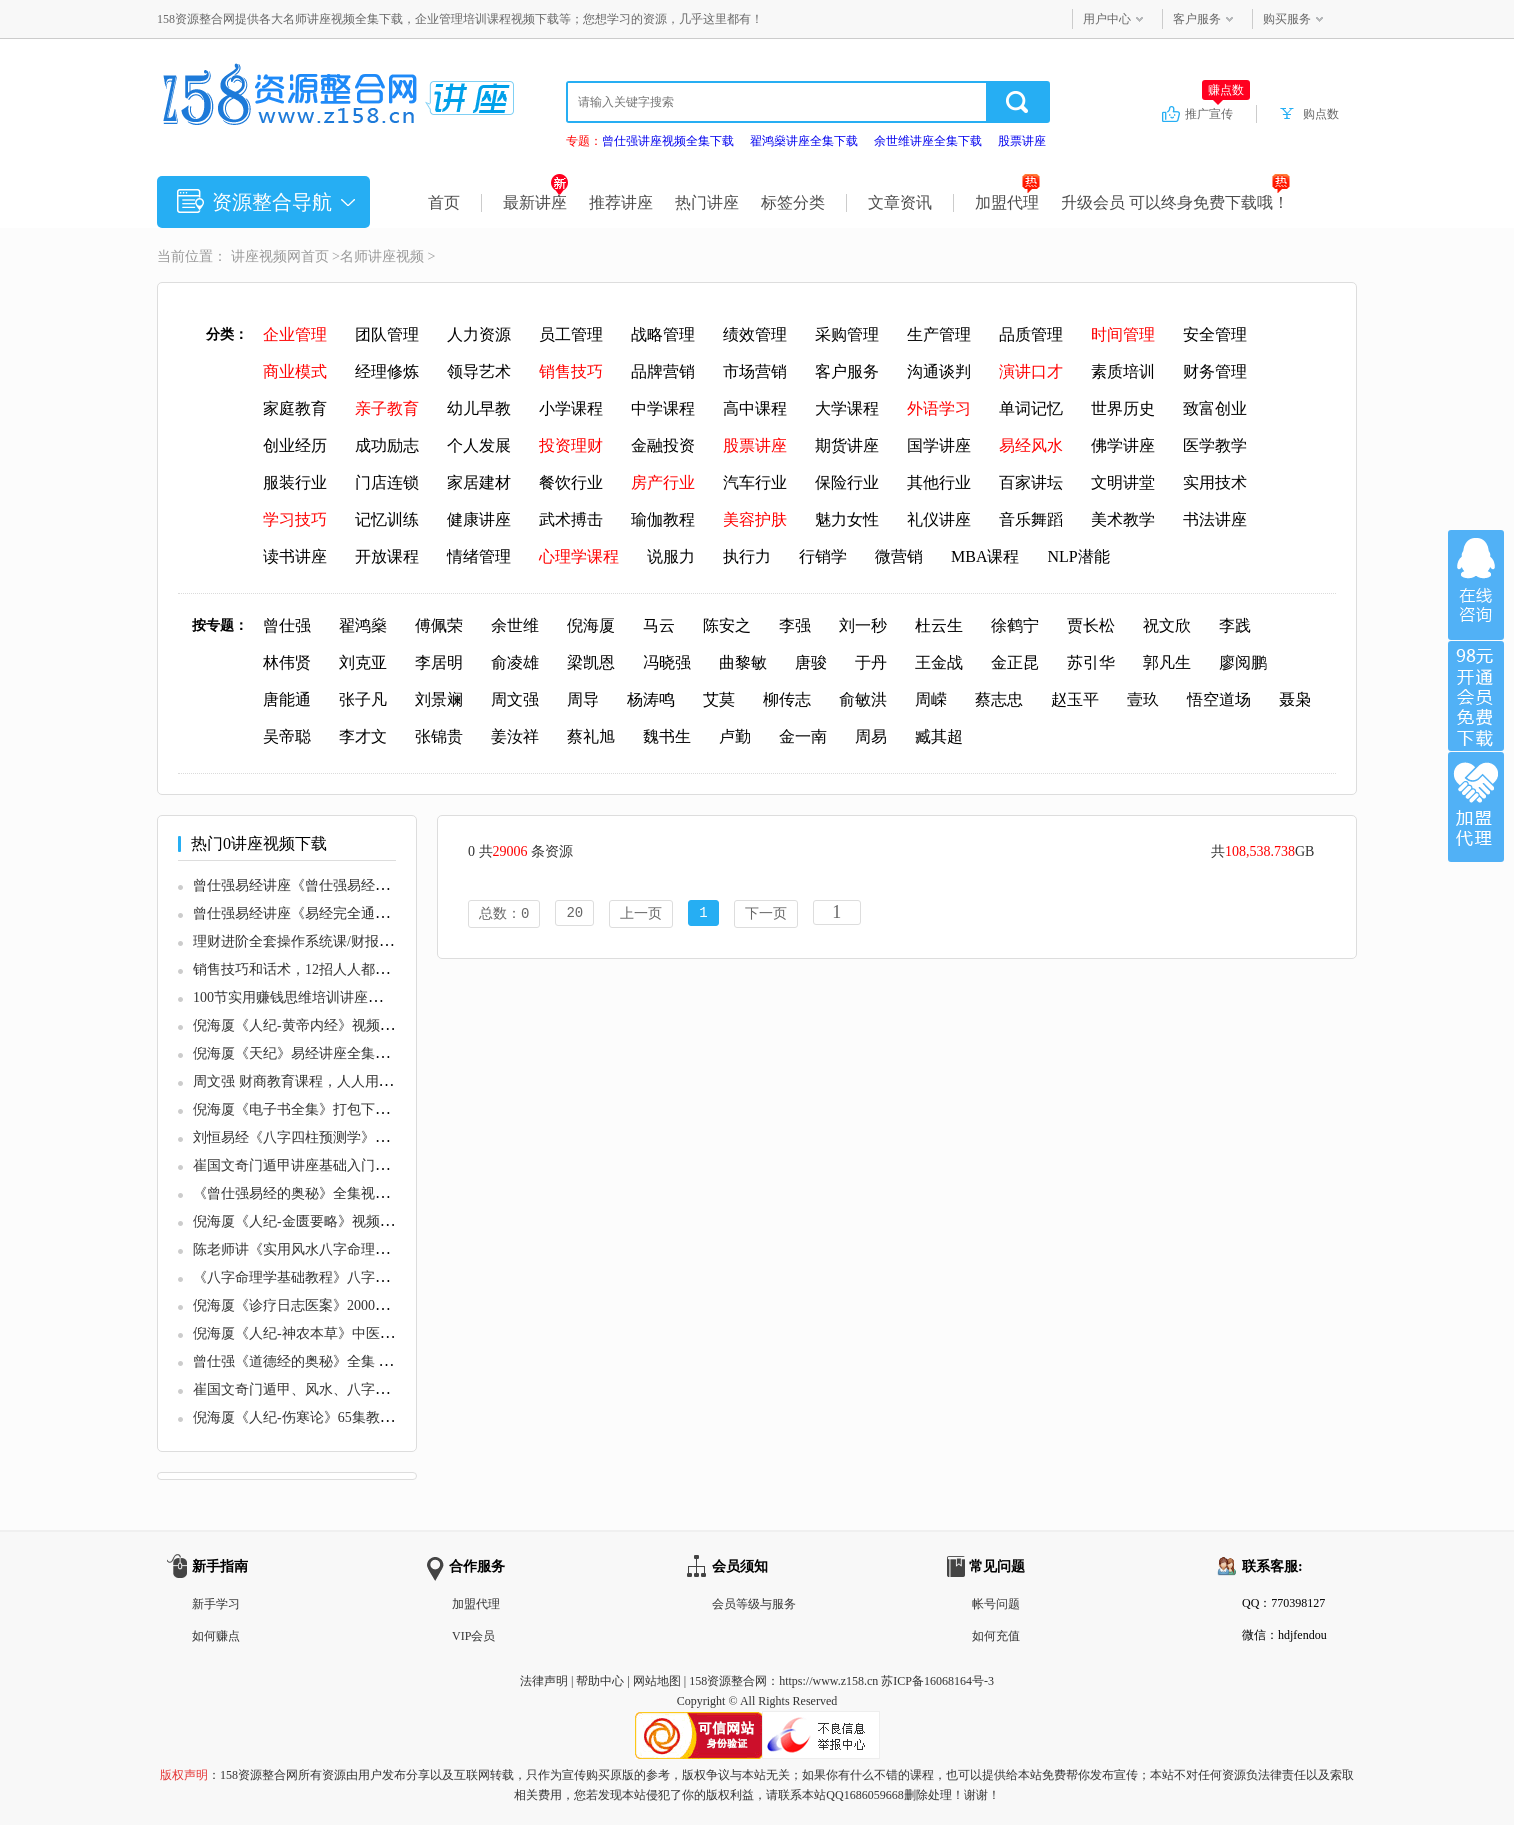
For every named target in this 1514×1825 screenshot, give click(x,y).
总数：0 (504, 914)
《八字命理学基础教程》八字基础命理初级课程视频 (354, 1277)
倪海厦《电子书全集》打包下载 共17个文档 (328, 1109)
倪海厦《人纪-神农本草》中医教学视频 (314, 1333)
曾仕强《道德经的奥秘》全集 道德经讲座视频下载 (349, 1361)
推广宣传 (1217, 113)
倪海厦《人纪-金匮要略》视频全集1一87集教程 (339, 1221)
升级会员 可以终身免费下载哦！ (1175, 202)
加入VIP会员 (1476, 696)
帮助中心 (600, 1681)
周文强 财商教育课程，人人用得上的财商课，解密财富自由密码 (391, 1081)
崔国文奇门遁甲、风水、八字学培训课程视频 (333, 1389)
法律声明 (544, 1681)
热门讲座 (707, 202)
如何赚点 (216, 1636)
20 (574, 914)
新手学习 (216, 1604)
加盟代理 (1007, 202)
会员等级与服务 (754, 1604)
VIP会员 (473, 1636)
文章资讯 (900, 202)
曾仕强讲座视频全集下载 (668, 141)
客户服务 (1197, 19)
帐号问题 (996, 1604)
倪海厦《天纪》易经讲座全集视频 (298, 1053)
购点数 (1321, 114)
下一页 (766, 914)
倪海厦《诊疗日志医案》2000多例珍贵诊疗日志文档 (354, 1305)
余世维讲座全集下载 (928, 141)
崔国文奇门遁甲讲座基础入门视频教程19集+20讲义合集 (365, 1165)
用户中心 (1107, 19)
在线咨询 (1476, 585)
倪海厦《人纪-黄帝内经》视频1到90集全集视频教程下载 (367, 1025)
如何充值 (996, 1636)
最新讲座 (535, 202)
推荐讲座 (621, 202)
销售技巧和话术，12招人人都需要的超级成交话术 (347, 969)
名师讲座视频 (382, 256)
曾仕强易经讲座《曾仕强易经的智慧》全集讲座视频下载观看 (382, 885)
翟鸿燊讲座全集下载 (804, 141)
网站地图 (657, 1681)
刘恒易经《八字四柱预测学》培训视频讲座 (326, 1137)
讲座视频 (259, 256)
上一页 (641, 914)
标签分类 (793, 202)
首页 (444, 202)
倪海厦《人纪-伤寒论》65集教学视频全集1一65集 (346, 1417)
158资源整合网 (728, 1681)
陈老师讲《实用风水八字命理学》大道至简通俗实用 (354, 1249)
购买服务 (1287, 19)
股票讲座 (1022, 141)
